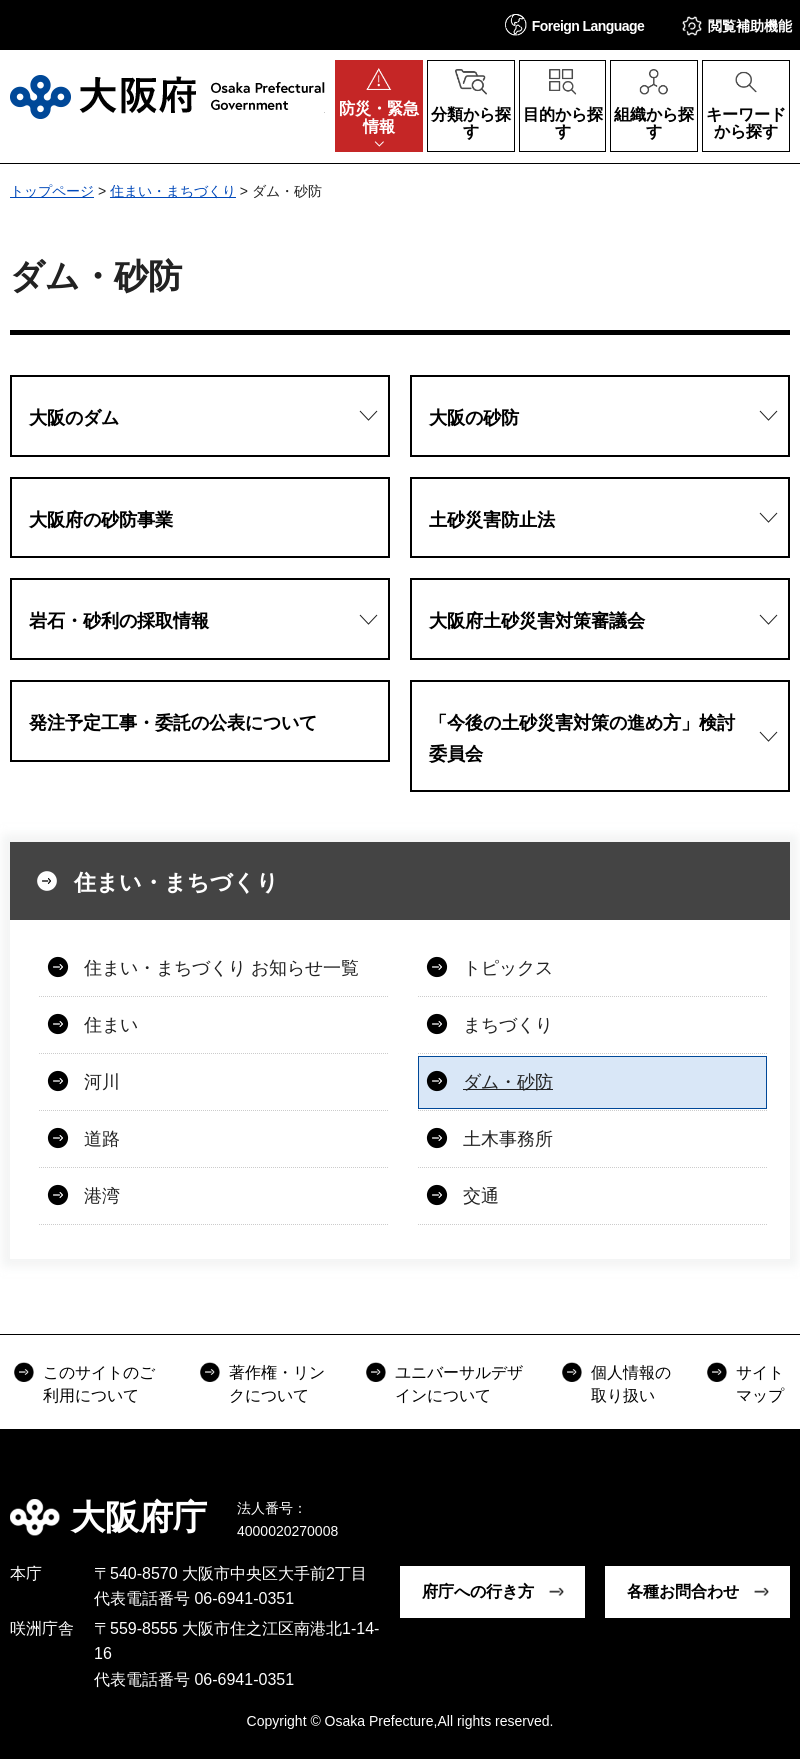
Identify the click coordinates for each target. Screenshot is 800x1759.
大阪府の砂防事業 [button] (101, 520)
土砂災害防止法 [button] (492, 520)
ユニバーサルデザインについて (459, 1383)
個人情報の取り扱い (631, 1383)
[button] (575, 24)
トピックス (508, 968)
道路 (102, 1139)
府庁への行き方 (478, 1591)
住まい (111, 1025)
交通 (481, 1196)
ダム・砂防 (508, 1082)
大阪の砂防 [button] (474, 418)
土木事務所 (508, 1139)
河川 (102, 1082)
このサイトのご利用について (99, 1383)
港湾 (102, 1196)
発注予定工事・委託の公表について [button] (173, 723)
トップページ (52, 191)
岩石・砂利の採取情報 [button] (119, 621)
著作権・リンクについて (277, 1383)
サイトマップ (760, 1383)
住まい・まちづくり (173, 191)
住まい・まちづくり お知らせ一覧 (221, 968)
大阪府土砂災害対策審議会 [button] (537, 621)
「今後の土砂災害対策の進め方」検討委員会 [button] (582, 738)
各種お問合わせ (683, 1591)
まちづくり (508, 1025)
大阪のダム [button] (74, 418)
